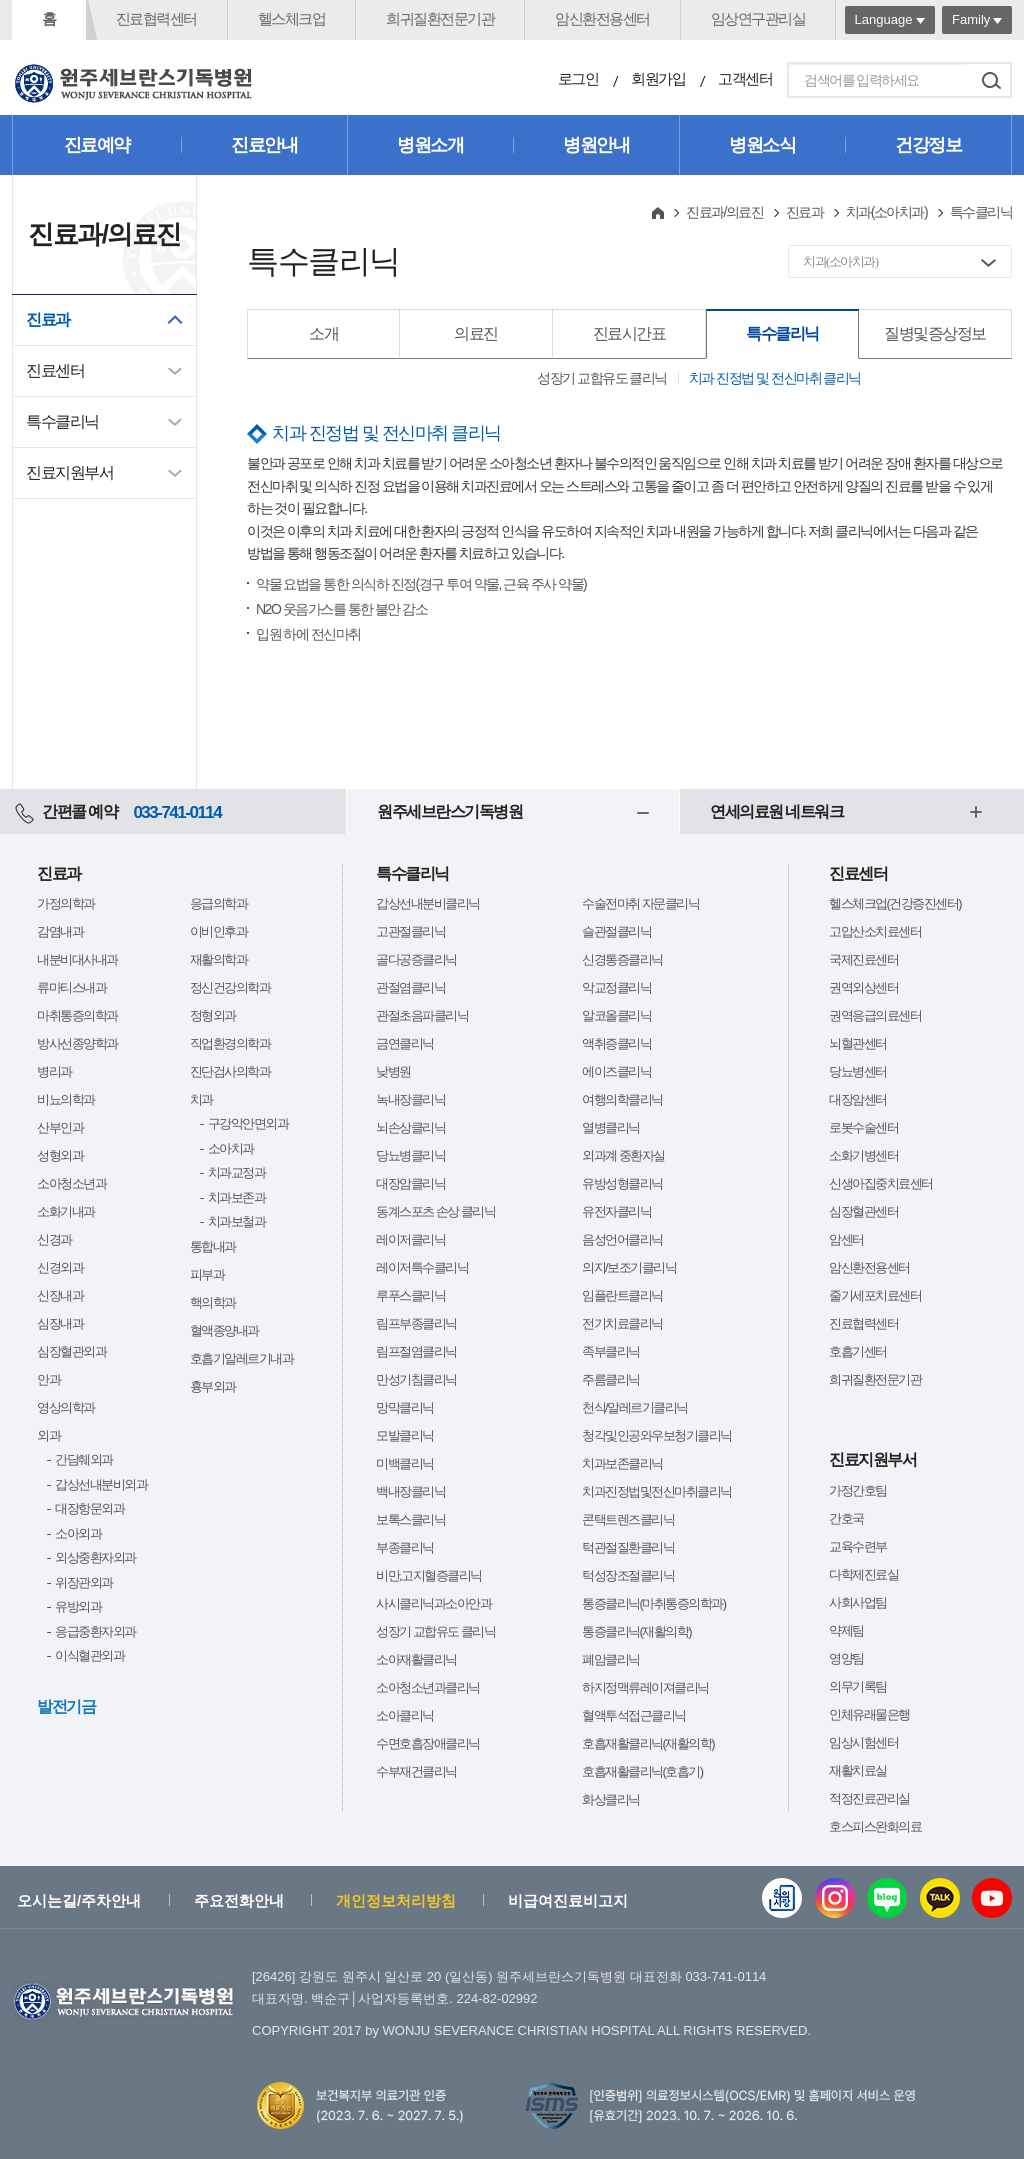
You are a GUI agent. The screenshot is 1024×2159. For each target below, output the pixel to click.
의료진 (476, 333)
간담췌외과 (84, 1459)
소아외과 (78, 1533)
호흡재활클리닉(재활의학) (648, 1743)
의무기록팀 (858, 1686)
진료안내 (264, 145)
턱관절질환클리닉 (628, 1547)
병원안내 (596, 145)
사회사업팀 (858, 1602)
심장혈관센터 (863, 1211)
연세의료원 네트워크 (776, 811)
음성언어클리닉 (622, 1239)
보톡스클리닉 (410, 1519)
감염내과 (60, 931)
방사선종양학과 (77, 1043)
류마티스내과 (71, 987)
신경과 (54, 1239)
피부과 (207, 1274)
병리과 (54, 1071)
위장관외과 (84, 1582)
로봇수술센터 (863, 1127)
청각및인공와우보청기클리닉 (657, 1435)
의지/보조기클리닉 (629, 1267)
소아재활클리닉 (416, 1659)
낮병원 (393, 1071)
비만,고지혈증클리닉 (429, 1575)
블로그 (887, 1898)
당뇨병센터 (858, 1071)
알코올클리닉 (616, 1015)
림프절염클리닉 (416, 1351)
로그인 (578, 78)
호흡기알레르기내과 (242, 1358)
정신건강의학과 (230, 987)
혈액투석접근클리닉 (634, 1715)
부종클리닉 (405, 1547)
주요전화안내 (239, 1900)
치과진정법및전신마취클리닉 (657, 1491)
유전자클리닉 (616, 1211)
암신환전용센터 (602, 18)
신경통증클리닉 (622, 959)
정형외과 (213, 1015)
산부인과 (60, 1127)
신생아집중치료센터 (881, 1183)
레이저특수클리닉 (422, 1267)
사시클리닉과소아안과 (433, 1603)
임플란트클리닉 (622, 1295)
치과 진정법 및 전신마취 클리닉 (775, 378)
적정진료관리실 (869, 1798)
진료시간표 (629, 333)
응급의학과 (219, 903)
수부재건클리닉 (416, 1771)
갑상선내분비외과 (101, 1484)
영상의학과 (66, 1407)
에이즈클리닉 (616, 1071)
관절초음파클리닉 (422, 1015)
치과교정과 (237, 1172)
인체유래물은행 (869, 1714)
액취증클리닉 (616, 1043)
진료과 (48, 319)
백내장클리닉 (410, 1491)
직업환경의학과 (230, 1043)
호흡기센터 (858, 1351)
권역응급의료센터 (875, 1015)
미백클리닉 (405, 1463)
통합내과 (213, 1246)
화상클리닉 (611, 1799)
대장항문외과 (89, 1508)
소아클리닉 (405, 1715)
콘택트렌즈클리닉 (628, 1519)
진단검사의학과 (230, 1071)
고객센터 (745, 78)
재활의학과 (219, 959)
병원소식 (762, 145)
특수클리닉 (62, 421)
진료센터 (55, 370)
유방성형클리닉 (622, 1183)
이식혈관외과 (89, 1655)
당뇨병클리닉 (410, 1155)
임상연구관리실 (758, 18)
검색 (991, 80)
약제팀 (846, 1630)
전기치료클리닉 (622, 1323)
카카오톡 (940, 1898)
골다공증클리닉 (416, 959)
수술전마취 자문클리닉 (640, 903)
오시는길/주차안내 (79, 1900)
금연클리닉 (405, 1043)
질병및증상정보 (935, 333)
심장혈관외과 (71, 1351)
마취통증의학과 (77, 1015)
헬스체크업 (292, 18)
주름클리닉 (611, 1379)
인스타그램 (835, 1898)
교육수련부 (858, 1546)
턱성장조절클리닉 (628, 1575)
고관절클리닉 (410, 931)
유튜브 (992, 1898)
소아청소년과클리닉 (428, 1687)
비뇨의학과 (66, 1099)
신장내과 (60, 1295)
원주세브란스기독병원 (449, 811)
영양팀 (846, 1658)
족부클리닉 (611, 1351)
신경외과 (60, 1267)
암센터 (846, 1239)
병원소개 (430, 145)
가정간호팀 (858, 1490)
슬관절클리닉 (616, 931)
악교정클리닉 (616, 987)
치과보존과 (237, 1197)
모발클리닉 (405, 1435)
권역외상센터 (863, 987)
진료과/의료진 (724, 212)
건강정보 (928, 145)
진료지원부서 (69, 472)
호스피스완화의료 (875, 1826)
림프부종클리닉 (416, 1323)
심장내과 (60, 1323)
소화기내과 (66, 1211)
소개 (323, 333)
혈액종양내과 (224, 1330)
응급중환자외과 (95, 1631)
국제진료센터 (863, 959)
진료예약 (97, 145)
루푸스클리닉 (410, 1295)
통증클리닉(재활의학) (636, 1631)
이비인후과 (219, 931)
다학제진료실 (863, 1574)
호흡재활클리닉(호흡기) (642, 1771)
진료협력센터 (156, 18)
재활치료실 (858, 1770)
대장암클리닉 (410, 1183)
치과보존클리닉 (622, 1463)
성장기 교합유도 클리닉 (602, 378)
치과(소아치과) (886, 212)
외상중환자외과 (95, 1557)
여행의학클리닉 (622, 1099)
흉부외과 (213, 1386)
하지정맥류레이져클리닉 (645, 1687)
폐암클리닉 (611, 1659)
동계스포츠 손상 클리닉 (435, 1211)
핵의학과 (213, 1302)
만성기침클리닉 (416, 1379)
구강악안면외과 (248, 1123)
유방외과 (78, 1606)
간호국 (846, 1518)
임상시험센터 (863, 1742)
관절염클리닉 (410, 987)
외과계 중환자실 (623, 1155)
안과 (48, 1379)
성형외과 (60, 1155)
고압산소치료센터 (875, 931)
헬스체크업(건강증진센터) (895, 903)
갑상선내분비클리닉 (428, 903)
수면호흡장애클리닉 (428, 1743)
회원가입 (658, 78)
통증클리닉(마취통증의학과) (654, 1603)
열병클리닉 (611, 1127)
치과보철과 (237, 1221)
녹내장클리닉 (410, 1099)
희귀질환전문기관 (440, 18)
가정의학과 (66, 903)
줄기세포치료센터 (875, 1295)
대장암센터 (858, 1099)
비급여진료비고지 (568, 1900)
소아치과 (231, 1148)
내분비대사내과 (77, 959)
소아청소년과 (71, 1183)
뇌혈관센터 (858, 1043)
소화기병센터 (863, 1155)
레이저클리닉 (410, 1239)
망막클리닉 (405, 1407)
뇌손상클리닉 (410, 1127)
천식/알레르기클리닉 (635, 1407)
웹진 (782, 1898)
